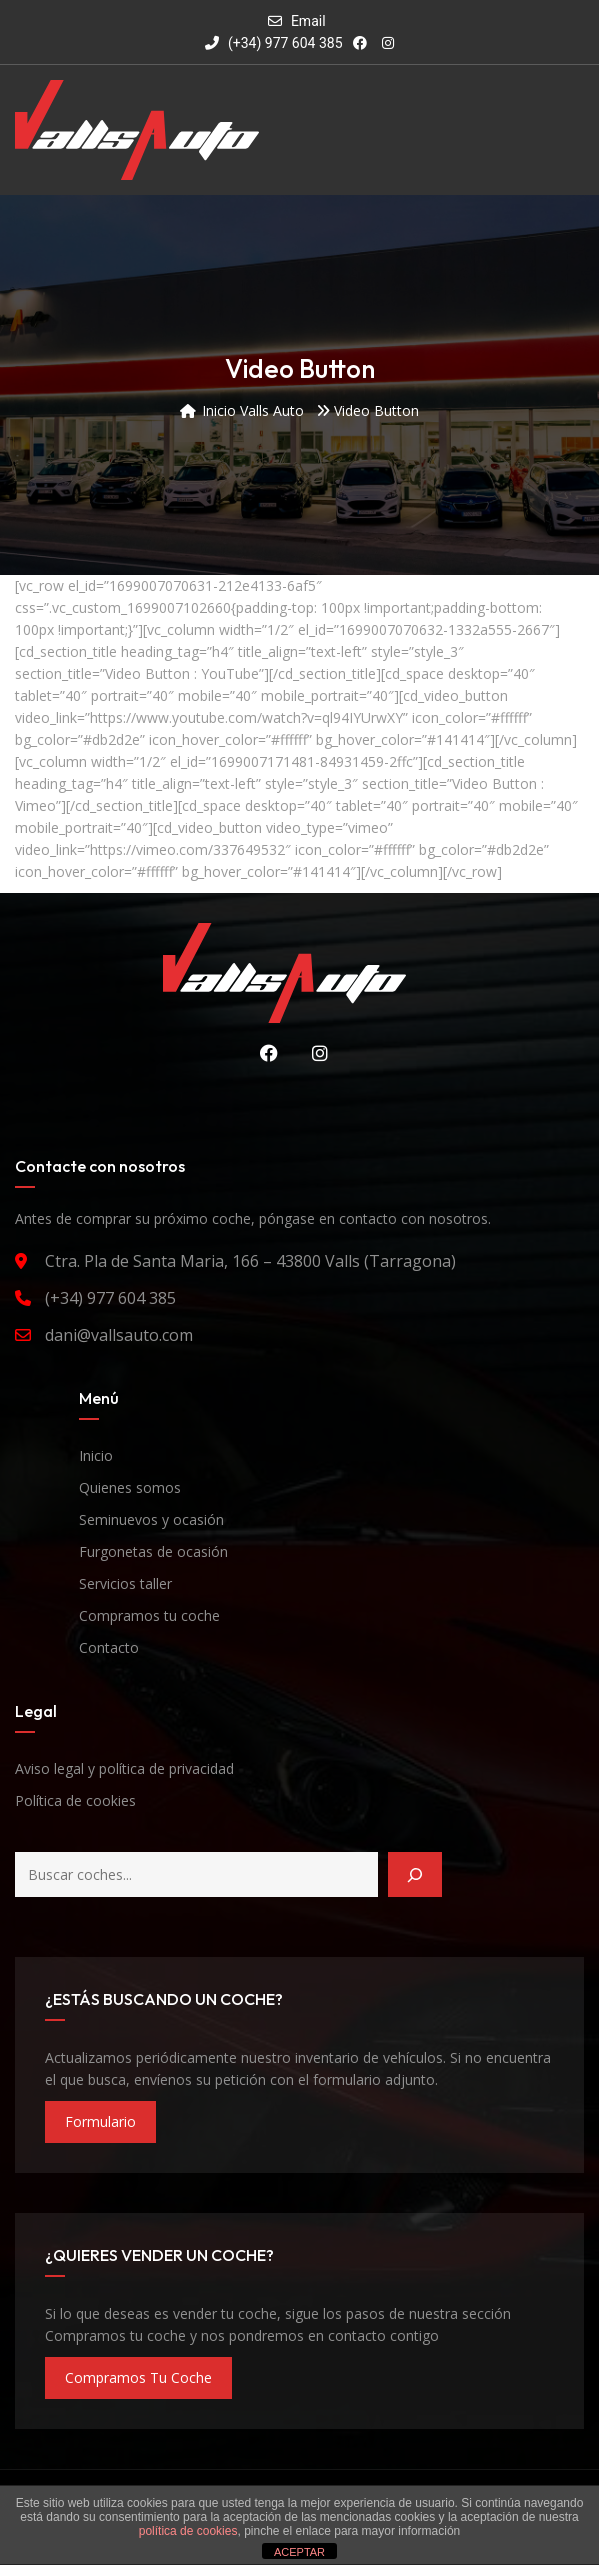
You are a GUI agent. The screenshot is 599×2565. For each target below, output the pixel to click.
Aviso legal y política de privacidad (124, 1768)
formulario (100, 2121)
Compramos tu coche (149, 1615)
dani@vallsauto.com (119, 1335)
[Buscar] (415, 1874)
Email (308, 21)
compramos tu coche (138, 2377)
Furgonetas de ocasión (153, 1551)
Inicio (96, 1455)
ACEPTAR (299, 2552)
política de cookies (188, 2531)
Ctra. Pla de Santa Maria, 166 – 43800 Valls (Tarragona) (250, 1261)
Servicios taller (125, 1583)
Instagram (315, 1053)
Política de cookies (75, 1800)
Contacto (109, 1647)
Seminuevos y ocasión (151, 1519)
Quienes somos (130, 1487)
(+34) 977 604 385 (273, 43)
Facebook (264, 1053)
